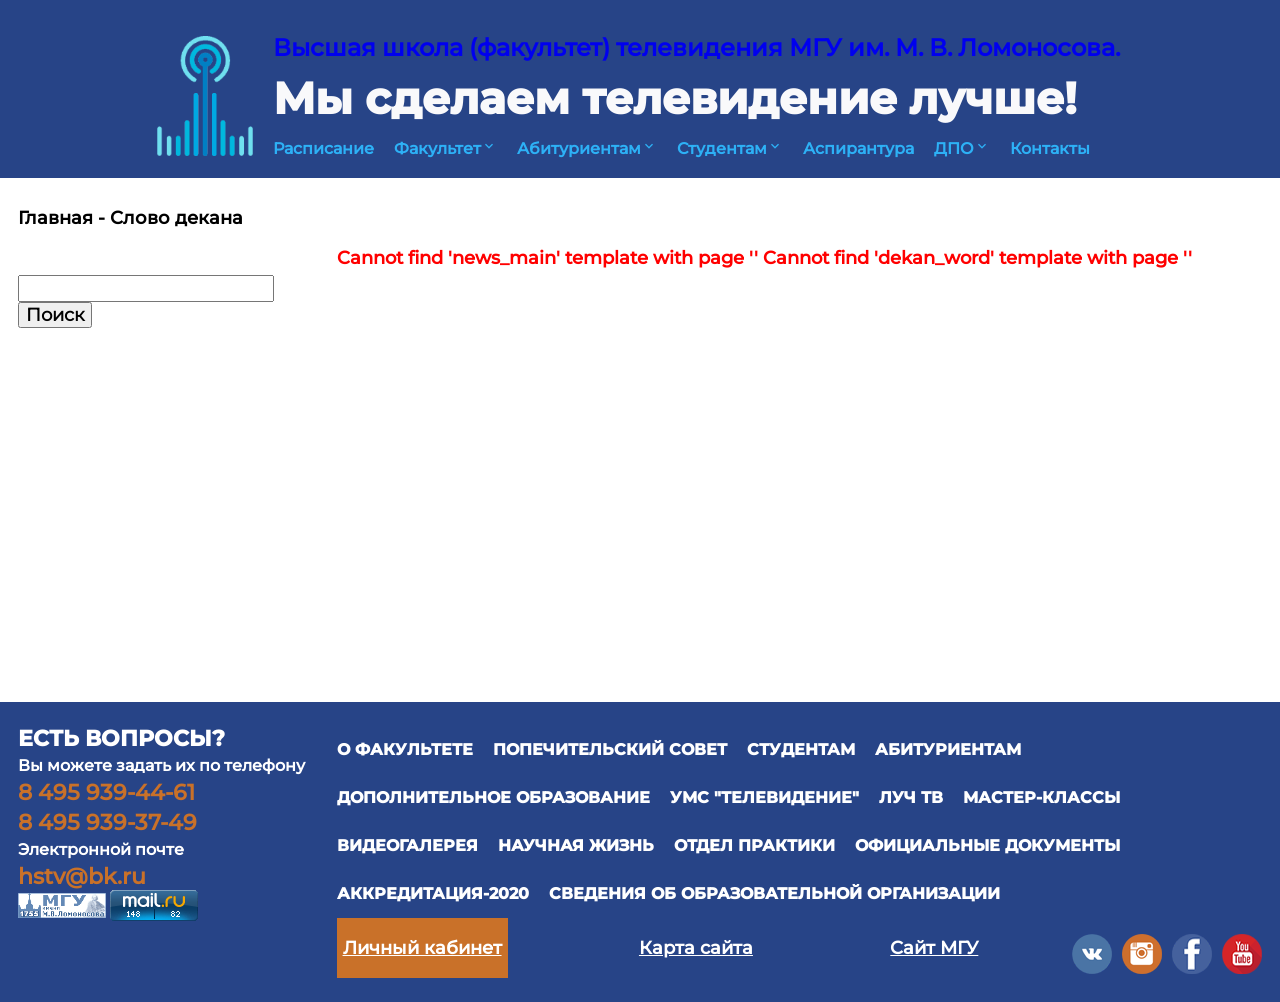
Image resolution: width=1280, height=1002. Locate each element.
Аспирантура (858, 148)
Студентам (730, 148)
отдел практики (754, 845)
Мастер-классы (1041, 797)
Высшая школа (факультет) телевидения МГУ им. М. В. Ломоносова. (696, 47)
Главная (55, 218)
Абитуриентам (587, 148)
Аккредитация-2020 (433, 893)
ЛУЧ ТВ (911, 797)
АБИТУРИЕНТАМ (948, 749)
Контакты (1050, 148)
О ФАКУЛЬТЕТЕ (405, 749)
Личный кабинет (422, 948)
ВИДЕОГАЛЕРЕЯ (407, 845)
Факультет (445, 148)
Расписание (323, 148)
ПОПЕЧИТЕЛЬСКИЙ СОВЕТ (610, 749)
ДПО (962, 148)
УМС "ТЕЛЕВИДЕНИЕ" (764, 797)
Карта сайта (696, 948)
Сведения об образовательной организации (774, 893)
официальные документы (987, 845)
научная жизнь (576, 845)
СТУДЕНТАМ (801, 749)
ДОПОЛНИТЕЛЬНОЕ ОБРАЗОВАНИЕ (493, 797)
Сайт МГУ (934, 948)
